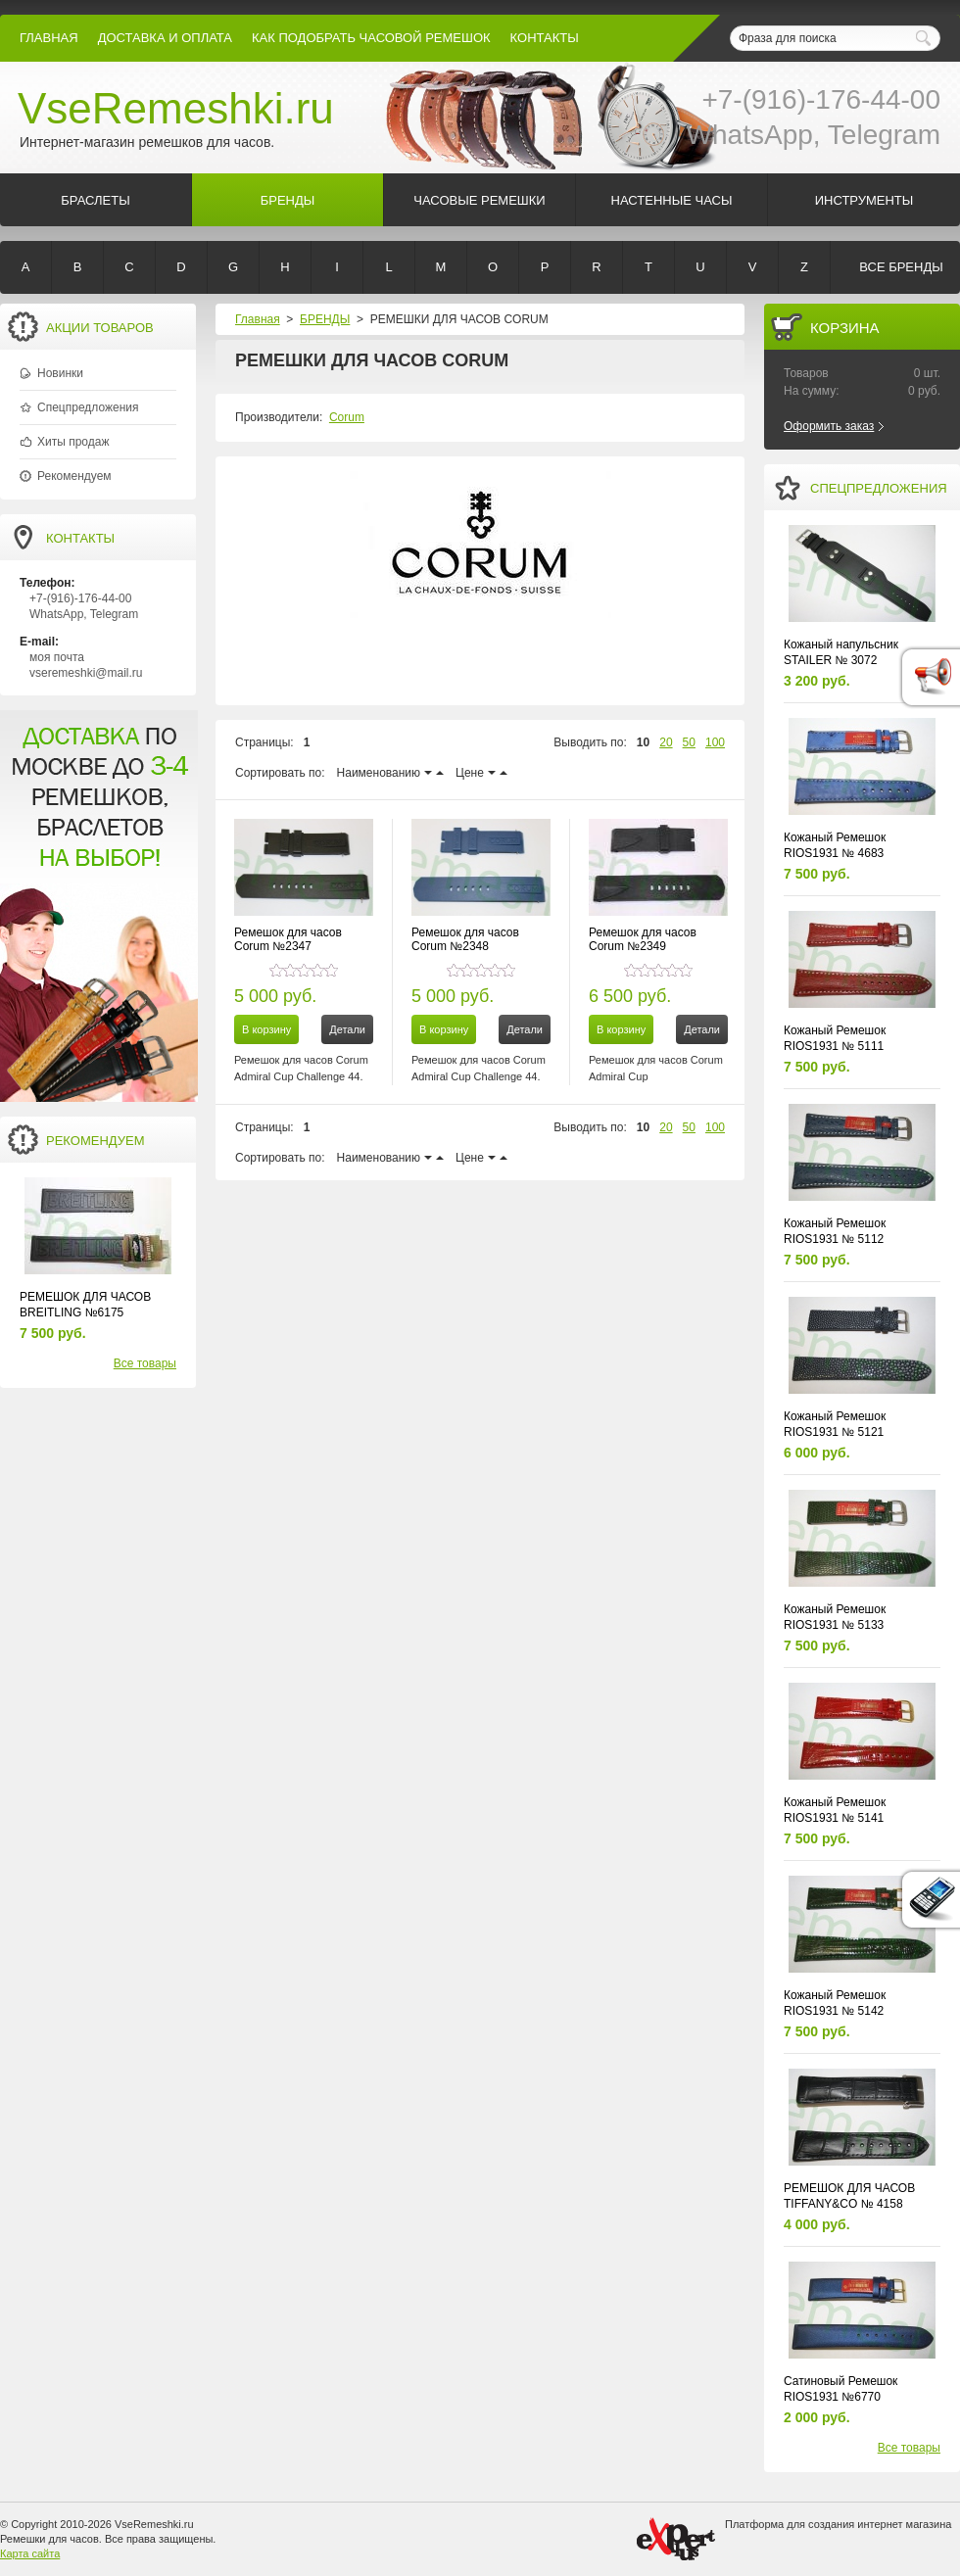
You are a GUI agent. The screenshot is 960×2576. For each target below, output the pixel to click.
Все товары (145, 1363)
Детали (347, 1029)
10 (643, 742)
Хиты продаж (73, 442)
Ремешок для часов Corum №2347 (288, 939)
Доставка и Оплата (165, 37)
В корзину (266, 1029)
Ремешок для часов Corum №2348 (465, 939)
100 (715, 742)
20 (665, 742)
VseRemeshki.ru (176, 108)
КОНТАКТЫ (544, 37)
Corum (346, 417)
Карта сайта (30, 2553)
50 (689, 742)
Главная (49, 37)
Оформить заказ (829, 426)
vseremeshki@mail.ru (86, 673)
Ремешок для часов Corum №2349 (642, 939)
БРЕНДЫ (325, 319)
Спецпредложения (88, 407)
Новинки (60, 373)
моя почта (56, 657)
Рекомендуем (74, 476)
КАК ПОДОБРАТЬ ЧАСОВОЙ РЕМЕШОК (371, 37)
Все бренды (900, 267)
